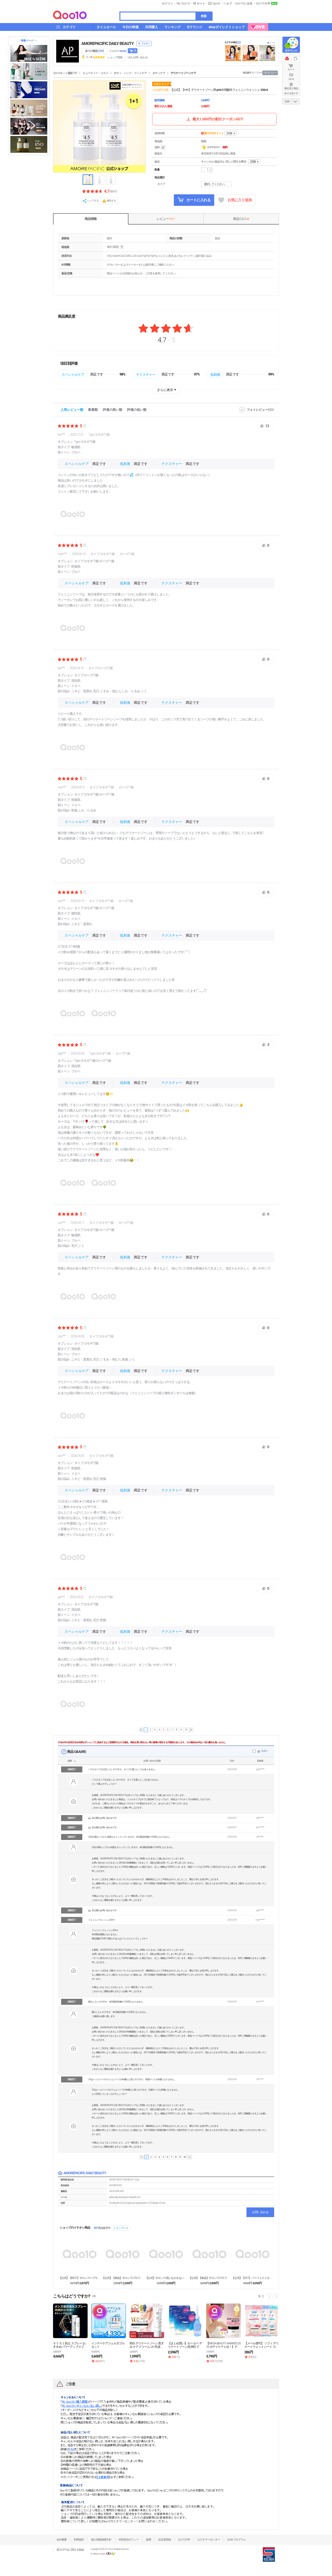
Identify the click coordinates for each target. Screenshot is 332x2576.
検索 (203, 16)
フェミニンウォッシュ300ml (101, 1920)
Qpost (216, 3)
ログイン (167, 3)
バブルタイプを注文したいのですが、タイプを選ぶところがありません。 (122, 1769)
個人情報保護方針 (101, 2539)
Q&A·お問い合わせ (137, 57)
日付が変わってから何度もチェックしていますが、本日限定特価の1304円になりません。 (129, 1837)
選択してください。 (217, 184)
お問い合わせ (260, 2212)
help (122, 247)
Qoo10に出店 (244, 3)
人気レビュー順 (72, 409)
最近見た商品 (291, 88)
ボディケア (158, 73)
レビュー (166, 219)
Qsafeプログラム (236, 2539)
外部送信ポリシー (129, 2539)
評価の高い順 (112, 409)
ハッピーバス (160, 90)
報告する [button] (111, 200)
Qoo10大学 (263, 3)
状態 (70, 1761)
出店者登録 (164, 2539)
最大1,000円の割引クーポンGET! (214, 119)
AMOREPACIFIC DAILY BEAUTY (107, 43)
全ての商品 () (94, 51)
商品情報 (91, 219)
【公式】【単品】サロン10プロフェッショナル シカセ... (209, 2278)
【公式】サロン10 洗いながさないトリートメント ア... (166, 2278)
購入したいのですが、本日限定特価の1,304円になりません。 (116, 2001)
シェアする (93, 200)
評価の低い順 (136, 409)
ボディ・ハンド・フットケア (130, 73)
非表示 (264, 1751)
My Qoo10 (183, 3)
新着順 (93, 409)
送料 (160, 147)
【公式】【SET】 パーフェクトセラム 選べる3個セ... (252, 2278)
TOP (287, 101)
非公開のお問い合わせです (104, 1818)
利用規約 (79, 2539)
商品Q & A (241, 219)
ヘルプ (227, 3)
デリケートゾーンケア (183, 73)
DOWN (295, 101)
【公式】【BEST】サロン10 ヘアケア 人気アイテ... (79, 2278)
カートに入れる (194, 200)
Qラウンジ (291, 50)
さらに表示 (165, 390)
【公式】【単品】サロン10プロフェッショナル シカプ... (122, 2278)
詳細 (229, 133)
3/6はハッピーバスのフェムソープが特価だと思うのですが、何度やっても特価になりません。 (132, 2079)
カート (291, 69)
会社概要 (61, 2539)
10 (186, 1729)
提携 (148, 2539)
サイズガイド (291, 93)
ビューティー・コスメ (95, 73)
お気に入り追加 (235, 200)
